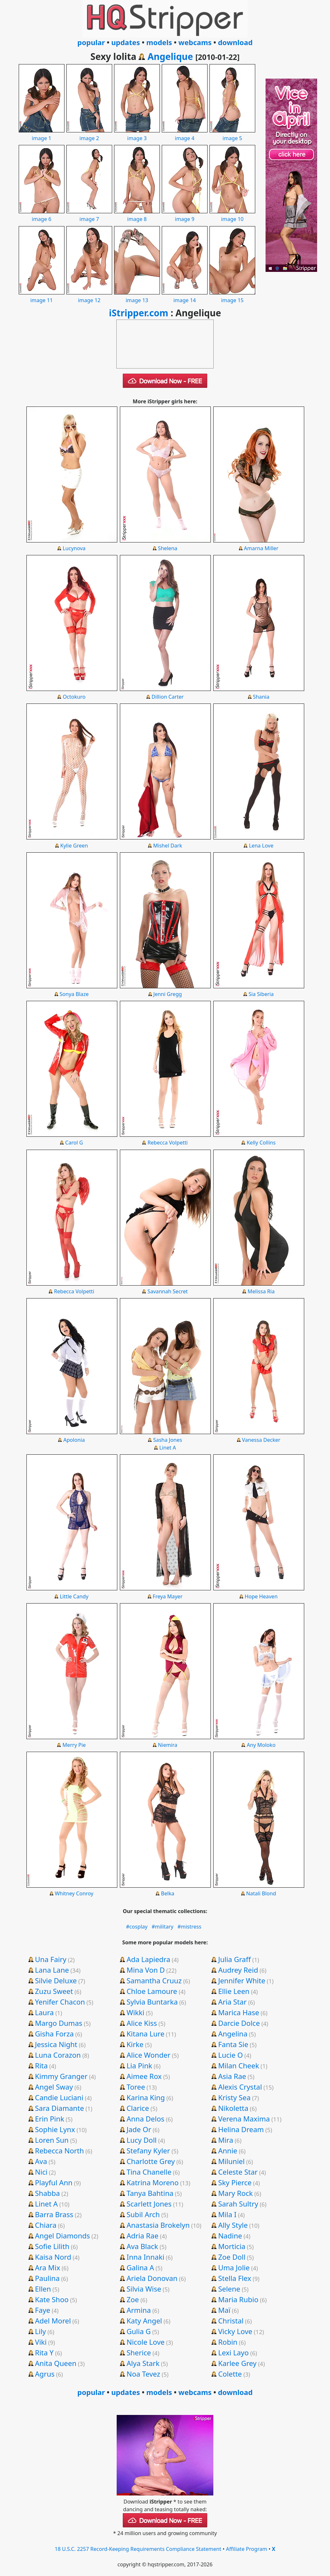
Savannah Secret (168, 1291)
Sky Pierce (235, 2182)
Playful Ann (53, 2182)
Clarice (138, 2108)
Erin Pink (49, 2118)
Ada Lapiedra (148, 1959)
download (235, 42)
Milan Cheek (238, 2065)
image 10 (232, 215)
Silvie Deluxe (56, 1980)
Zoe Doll (232, 2257)
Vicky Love (235, 2331)
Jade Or (139, 2129)
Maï (224, 2310)
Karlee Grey (237, 2363)
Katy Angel (144, 2320)
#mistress (189, 1926)
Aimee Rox (144, 2076)
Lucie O (230, 2055)
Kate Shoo (51, 2299)
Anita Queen (55, 2363)
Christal (231, 2320)
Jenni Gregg (167, 994)
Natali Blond (261, 1893)
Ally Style (233, 2225)
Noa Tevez (143, 2374)
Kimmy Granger (61, 2076)
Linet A (167, 1447)
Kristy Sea (234, 2097)
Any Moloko (261, 1744)
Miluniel (231, 2161)
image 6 (41, 215)
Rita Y (44, 2352)
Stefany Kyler (148, 2150)
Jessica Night (56, 2044)
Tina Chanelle (149, 2172)
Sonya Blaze (74, 994)
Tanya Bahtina (150, 2193)
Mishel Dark (167, 845)
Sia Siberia (261, 994)
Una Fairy (50, 1959)
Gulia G (139, 2331)
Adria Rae (143, 2235)
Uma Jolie (234, 2267)
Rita (41, 2065)
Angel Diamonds (62, 2235)
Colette (230, 2374)
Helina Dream (241, 2129)
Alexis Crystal (240, 2087)
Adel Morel (53, 2320)
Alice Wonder (148, 2055)
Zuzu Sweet (54, 1991)
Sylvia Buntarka (152, 2001)
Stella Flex (234, 2278)
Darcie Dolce (239, 2023)
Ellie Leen (233, 1991)
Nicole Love (146, 2342)
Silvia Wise (144, 2289)
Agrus (44, 2374)
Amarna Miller (261, 548)
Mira (225, 2140)
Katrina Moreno (153, 2182)
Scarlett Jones (149, 2203)
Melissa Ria (261, 1291)
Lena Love (261, 845)
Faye (42, 2310)
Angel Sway (54, 2087)
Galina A (140, 2267)
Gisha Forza (54, 2033)
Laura (44, 2012)
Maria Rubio (238, 2299)
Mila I (227, 2214)
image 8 (137, 215)
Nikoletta (233, 2108)
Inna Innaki (145, 2257)
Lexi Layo (233, 2352)
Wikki (135, 2012)
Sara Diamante (59, 2108)
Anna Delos (145, 2118)
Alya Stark (143, 2363)
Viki (40, 2342)
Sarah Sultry (238, 2203)
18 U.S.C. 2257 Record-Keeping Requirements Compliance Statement (138, 2548)
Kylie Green (74, 845)
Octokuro (74, 696)
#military (162, 1926)
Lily (40, 2331)
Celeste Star (237, 2172)
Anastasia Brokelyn (158, 2225)
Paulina (47, 2278)
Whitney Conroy (74, 1893)
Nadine (230, 2235)
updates (125, 42)
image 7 (89, 215)
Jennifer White (241, 1980)
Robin (228, 2342)
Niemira (167, 1744)
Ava (41, 2161)
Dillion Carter (167, 696)
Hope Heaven (261, 1596)
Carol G (74, 1142)
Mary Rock (235, 2193)
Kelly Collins (261, 1142)
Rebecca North (59, 2150)
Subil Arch (143, 2214)
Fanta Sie (233, 2044)
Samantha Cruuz (154, 1980)
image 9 (185, 215)
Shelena (167, 548)
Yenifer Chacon (60, 2001)
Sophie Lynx (55, 2129)
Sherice (139, 2352)
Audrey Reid (238, 1970)
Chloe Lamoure (152, 1991)
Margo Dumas (58, 2023)
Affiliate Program (246, 2548)
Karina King (146, 2097)
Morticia (232, 2246)
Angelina (233, 2033)
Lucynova (74, 548)
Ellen (43, 2289)
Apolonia (74, 1439)
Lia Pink (139, 2065)
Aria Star (232, 2001)
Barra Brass (54, 2214)
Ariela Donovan (152, 2278)
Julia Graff (234, 1959)
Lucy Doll (142, 2140)
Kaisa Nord (53, 2257)
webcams (195, 42)
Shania (261, 696)
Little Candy (74, 1596)
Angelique (170, 56)
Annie (227, 2150)
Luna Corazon (58, 2055)
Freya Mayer (168, 1596)
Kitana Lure (145, 2033)
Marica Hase (238, 2012)
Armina (139, 2310)
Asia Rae (232, 2076)
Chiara (45, 2225)
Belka (167, 1893)
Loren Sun (51, 2140)
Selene (229, 2289)
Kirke (135, 2044)
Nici (41, 2172)
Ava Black (142, 2246)
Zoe (133, 2299)
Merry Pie (74, 1744)
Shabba (47, 2193)
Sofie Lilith (52, 2246)
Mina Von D (146, 1970)
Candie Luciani (59, 2097)
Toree (136, 2087)
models (159, 42)
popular (91, 42)
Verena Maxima (244, 2118)
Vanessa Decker (261, 1439)
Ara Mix (47, 2267)
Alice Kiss (142, 2023)
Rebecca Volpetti (168, 1142)
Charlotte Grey (151, 2161)
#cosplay (137, 1926)
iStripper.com (138, 313)
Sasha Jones (167, 1439)
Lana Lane (52, 1970)
